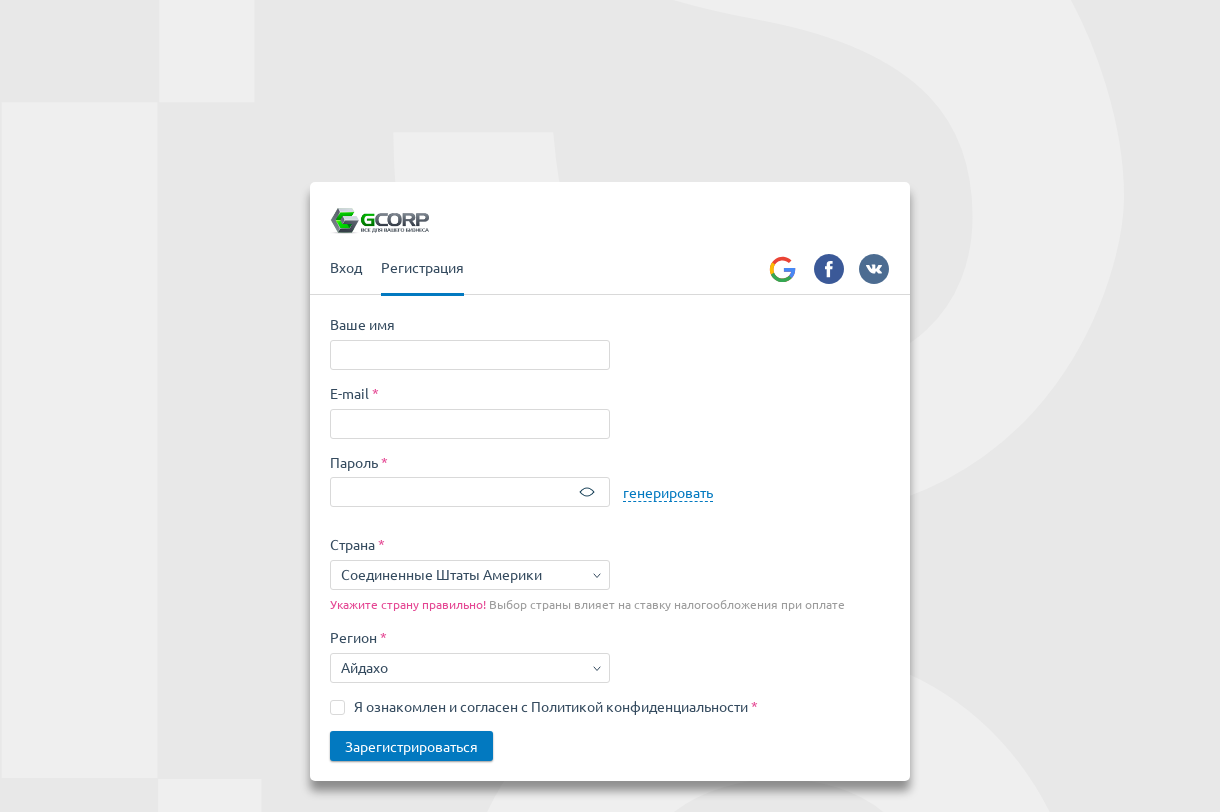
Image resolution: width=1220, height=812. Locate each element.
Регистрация (422, 267)
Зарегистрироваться (411, 746)
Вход (346, 267)
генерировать (668, 492)
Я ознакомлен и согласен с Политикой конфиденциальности (551, 706)
